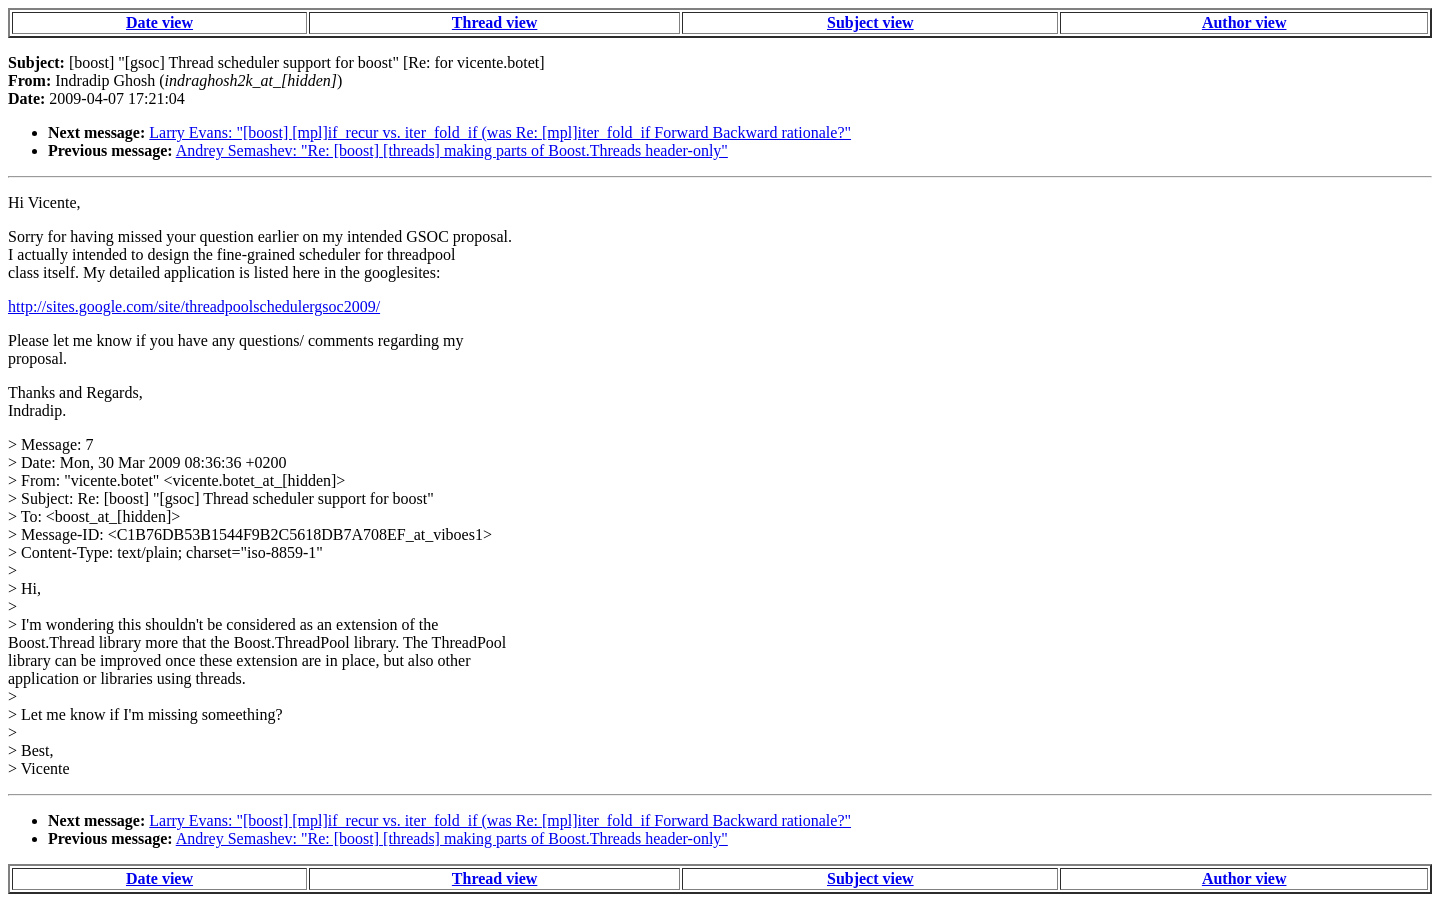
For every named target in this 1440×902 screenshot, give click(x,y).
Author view (1244, 22)
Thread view (494, 22)
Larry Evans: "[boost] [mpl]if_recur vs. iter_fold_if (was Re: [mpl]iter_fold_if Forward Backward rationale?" (500, 132)
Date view (159, 22)
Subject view (870, 22)
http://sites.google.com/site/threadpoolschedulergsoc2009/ (194, 306)
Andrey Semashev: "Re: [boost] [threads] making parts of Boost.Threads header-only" (452, 150)
